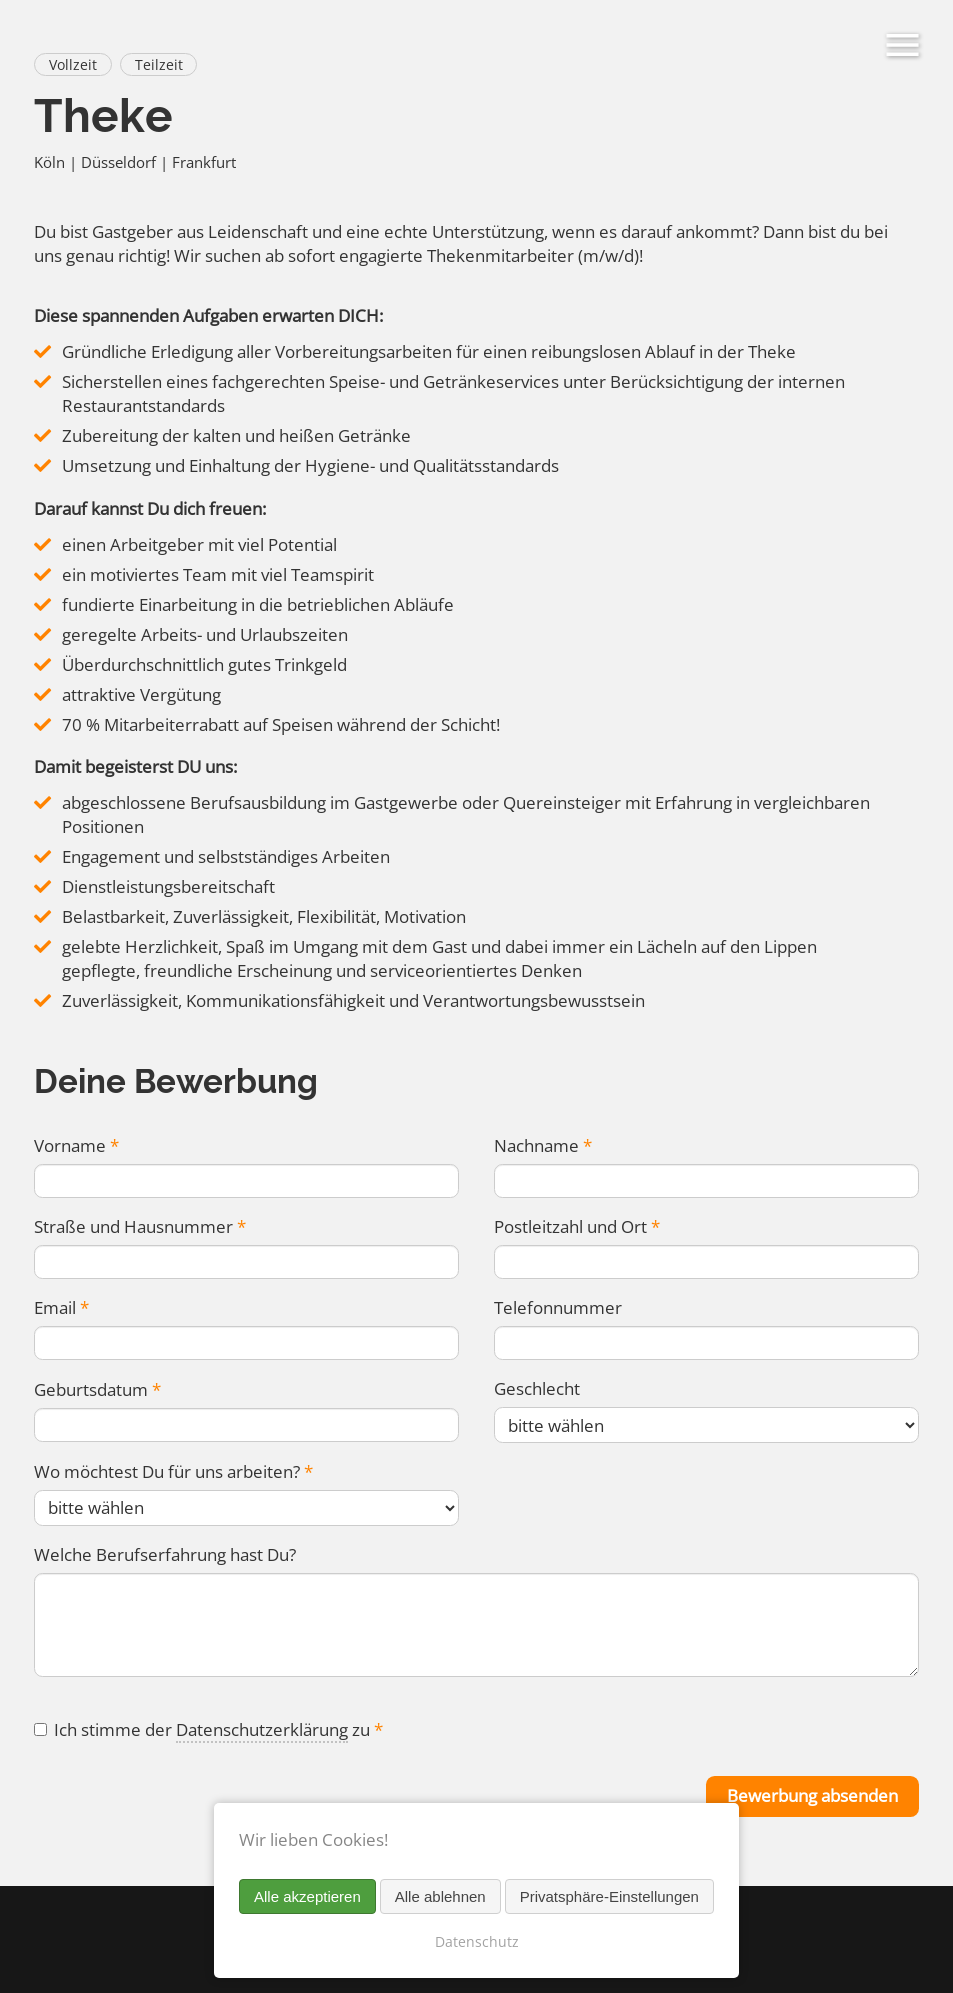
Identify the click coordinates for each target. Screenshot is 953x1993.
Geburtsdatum (97, 1391)
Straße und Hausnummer (139, 1227)
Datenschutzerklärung (262, 1733)
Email (61, 1309)
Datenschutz (477, 1941)
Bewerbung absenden (812, 1800)
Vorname (76, 1145)
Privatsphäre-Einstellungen (609, 1896)
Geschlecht (537, 1390)
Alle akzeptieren (307, 1896)
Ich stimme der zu (218, 1733)
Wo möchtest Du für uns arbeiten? (173, 1473)
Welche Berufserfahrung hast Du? (165, 1556)
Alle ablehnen (440, 1896)
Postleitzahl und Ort (576, 1227)
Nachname (542, 1145)
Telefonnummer (558, 1309)
